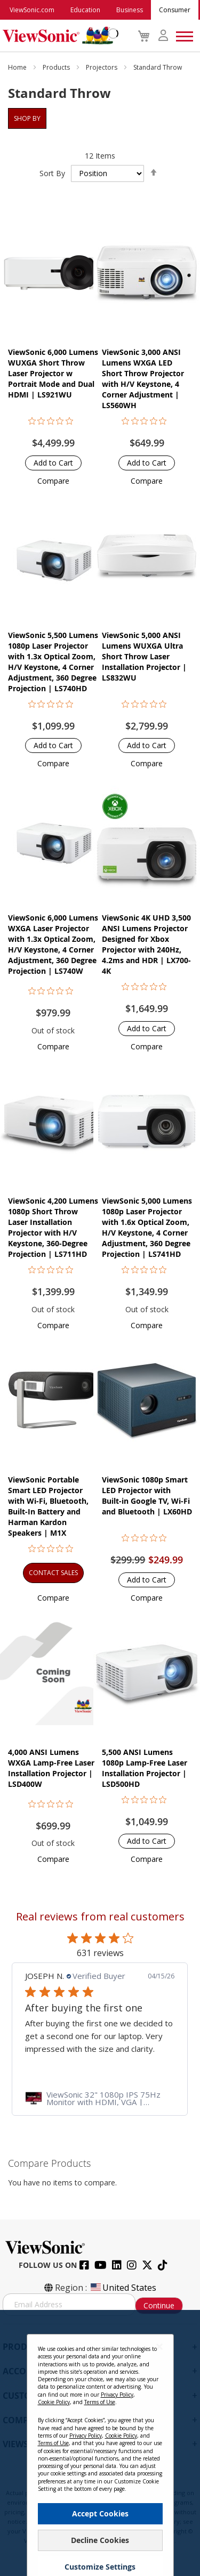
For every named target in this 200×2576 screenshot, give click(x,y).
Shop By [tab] (27, 118)
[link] (99, 2098)
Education (85, 9)
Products (57, 67)
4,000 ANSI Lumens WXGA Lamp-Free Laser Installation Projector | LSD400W (51, 1768)
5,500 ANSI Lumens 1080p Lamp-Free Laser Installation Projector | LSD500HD (144, 1768)
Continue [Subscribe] (158, 2305)
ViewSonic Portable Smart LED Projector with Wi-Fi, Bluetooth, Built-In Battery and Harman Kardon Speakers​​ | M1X (48, 1506)
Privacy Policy (117, 2490)
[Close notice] (159, 2441)
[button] (53, 481)
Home (18, 67)
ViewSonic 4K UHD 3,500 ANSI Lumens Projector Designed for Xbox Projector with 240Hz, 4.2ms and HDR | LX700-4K (146, 944)
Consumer (174, 9)
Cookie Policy (54, 2497)
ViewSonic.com (32, 9)
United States (122, 2287)
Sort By (52, 173)
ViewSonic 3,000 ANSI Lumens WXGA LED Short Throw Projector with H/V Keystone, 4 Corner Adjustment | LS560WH (143, 378)
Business (129, 9)
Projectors (102, 67)
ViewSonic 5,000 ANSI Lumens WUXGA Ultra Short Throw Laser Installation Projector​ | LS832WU (144, 656)
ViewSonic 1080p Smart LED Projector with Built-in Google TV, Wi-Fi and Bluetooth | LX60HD (147, 1496)
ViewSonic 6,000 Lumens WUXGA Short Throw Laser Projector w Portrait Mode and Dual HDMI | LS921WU (53, 373)
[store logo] (58, 36)
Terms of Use (99, 2497)
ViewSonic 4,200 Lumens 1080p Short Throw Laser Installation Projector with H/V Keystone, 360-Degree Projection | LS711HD (53, 1227)
